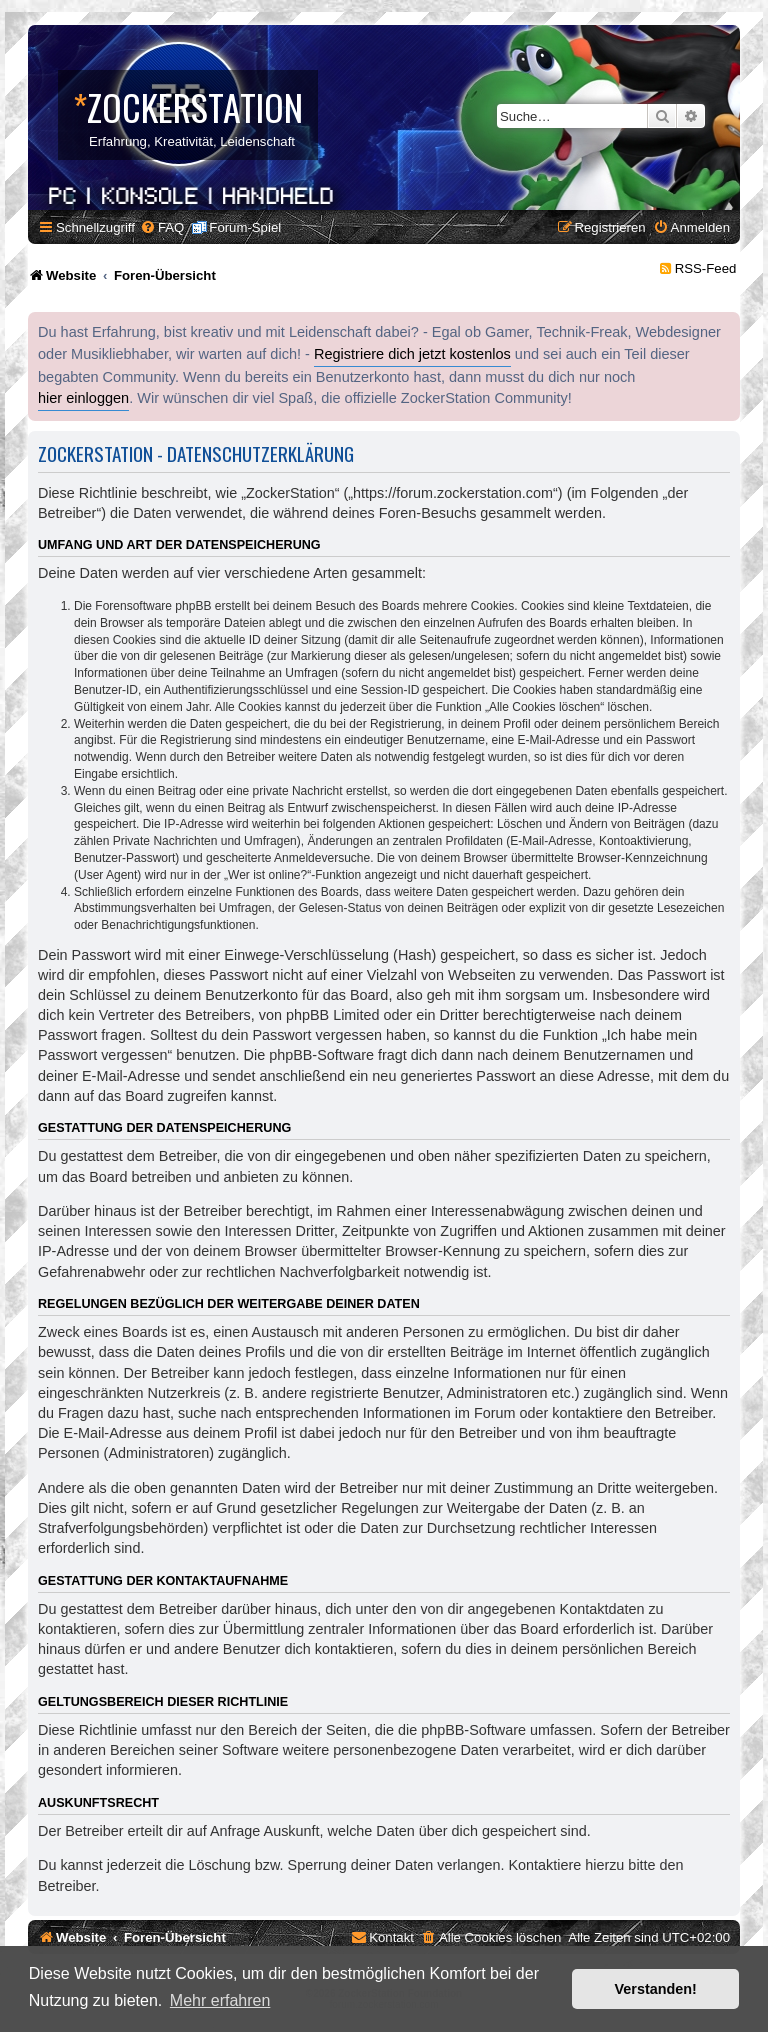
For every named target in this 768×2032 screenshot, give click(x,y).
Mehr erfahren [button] (220, 2000)
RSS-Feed (706, 268)
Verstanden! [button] (656, 1989)
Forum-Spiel (245, 227)
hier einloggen (83, 398)
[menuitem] (162, 227)
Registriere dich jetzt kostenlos (412, 354)
